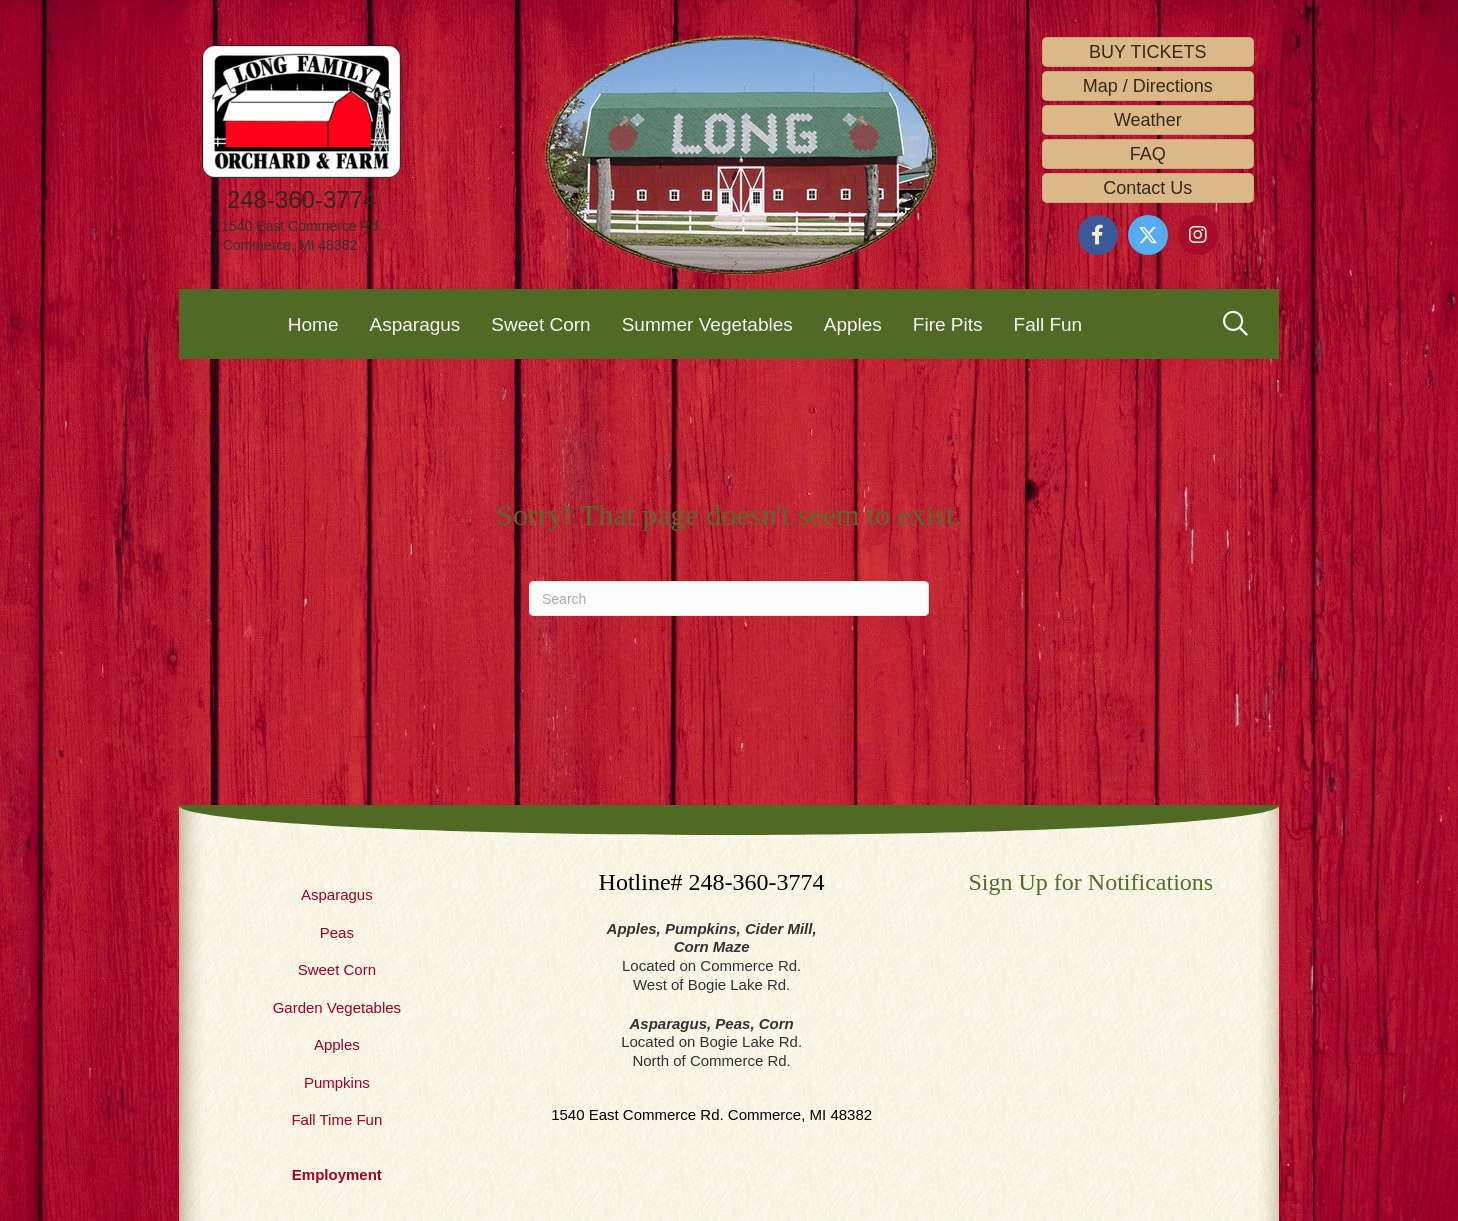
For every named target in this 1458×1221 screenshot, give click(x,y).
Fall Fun (1048, 324)
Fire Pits (948, 324)
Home (313, 324)
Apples (853, 324)
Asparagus (415, 324)
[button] (1098, 235)
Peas (337, 932)
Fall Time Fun (336, 1119)
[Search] (729, 598)
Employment (337, 1174)
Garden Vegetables (337, 1007)
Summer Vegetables (707, 324)
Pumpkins (337, 1082)
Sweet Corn (540, 324)
